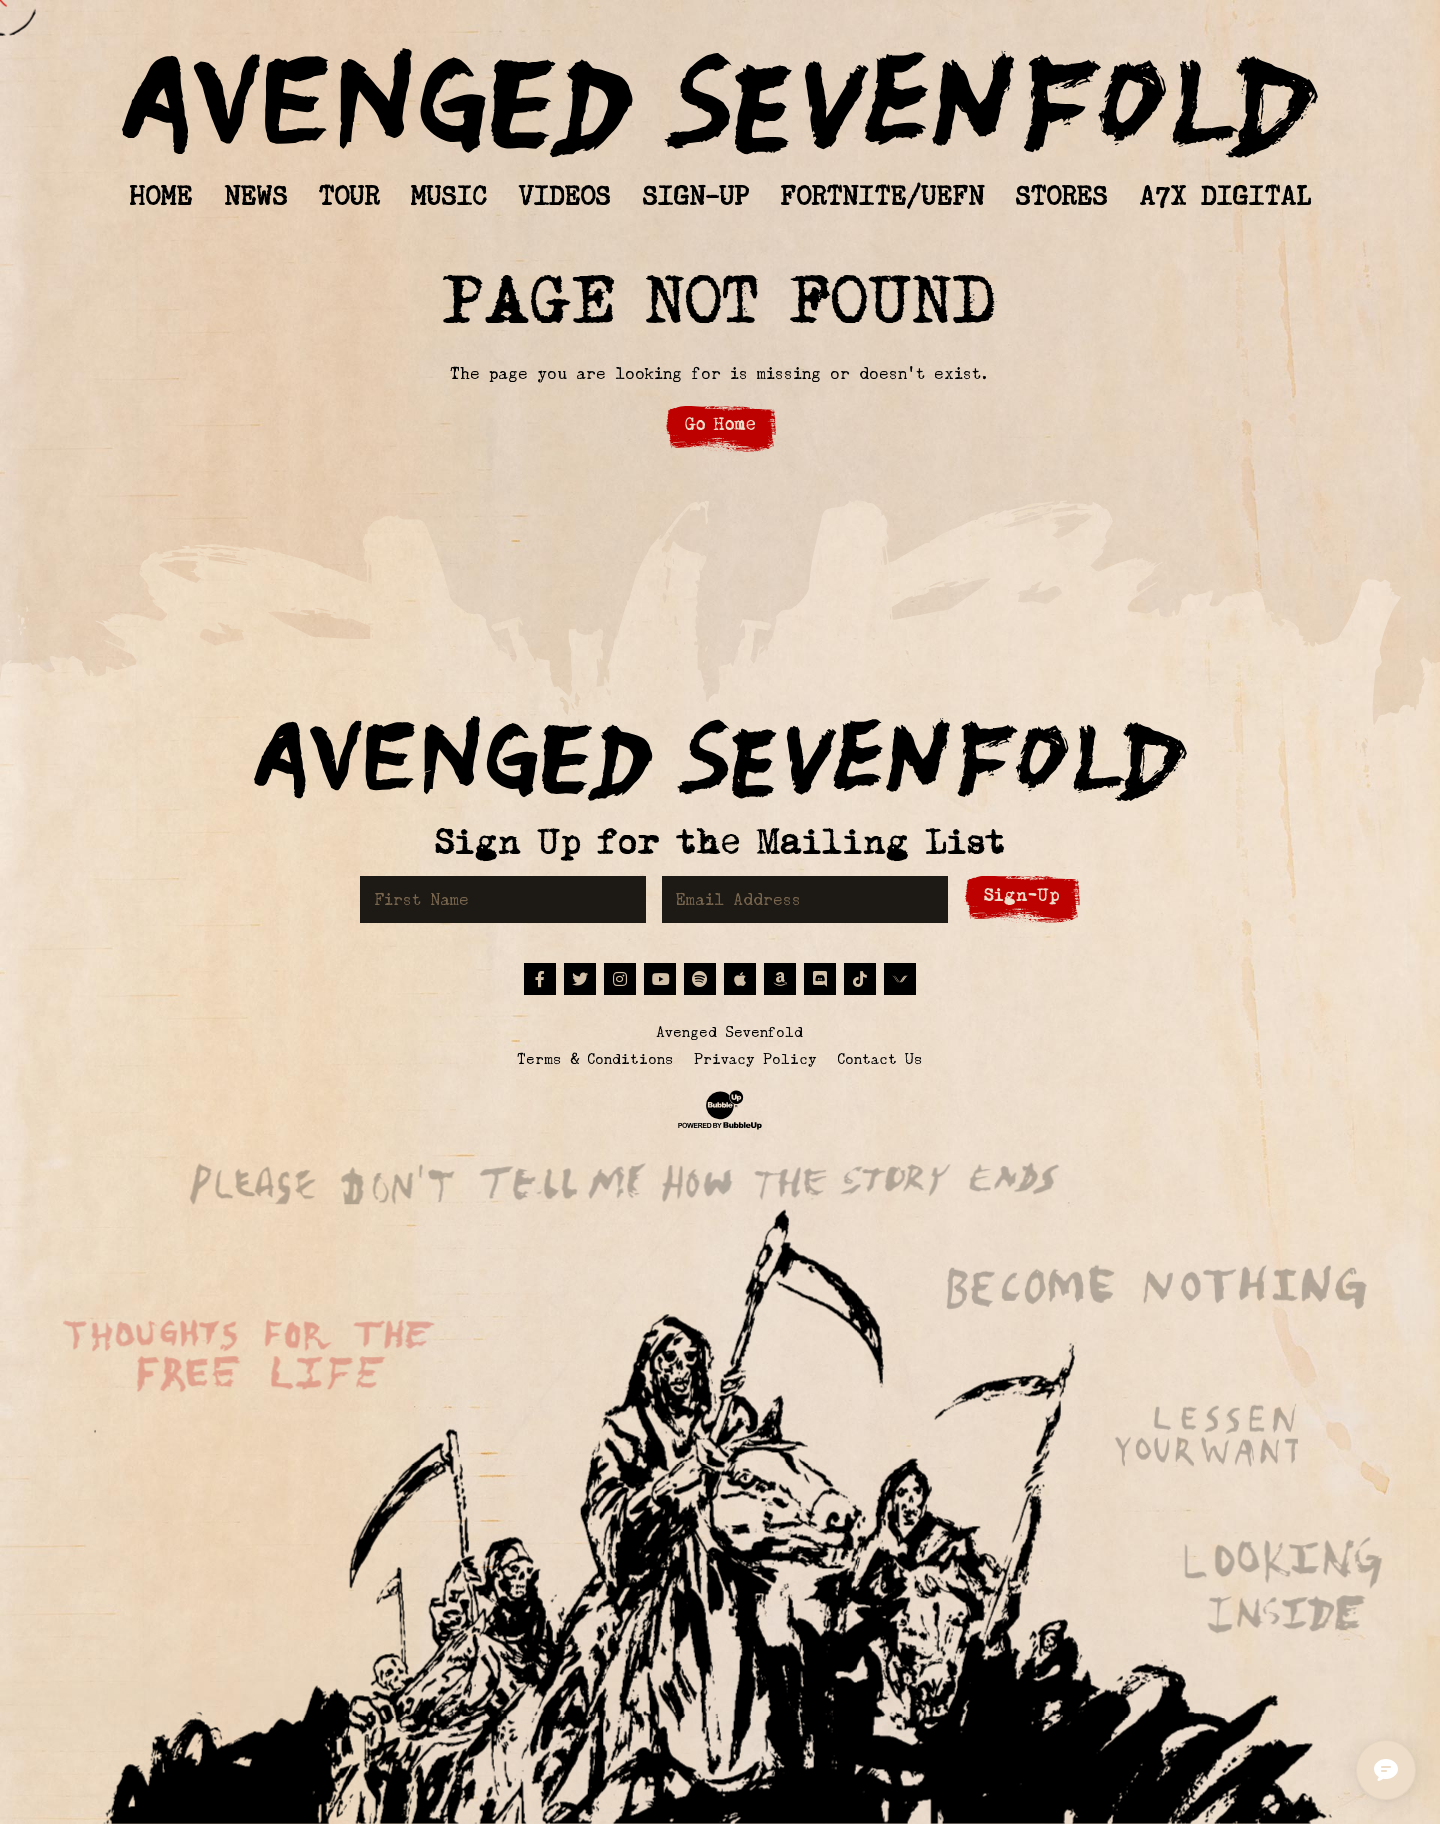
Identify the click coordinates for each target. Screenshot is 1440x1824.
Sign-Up (1022, 895)
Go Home (720, 424)
